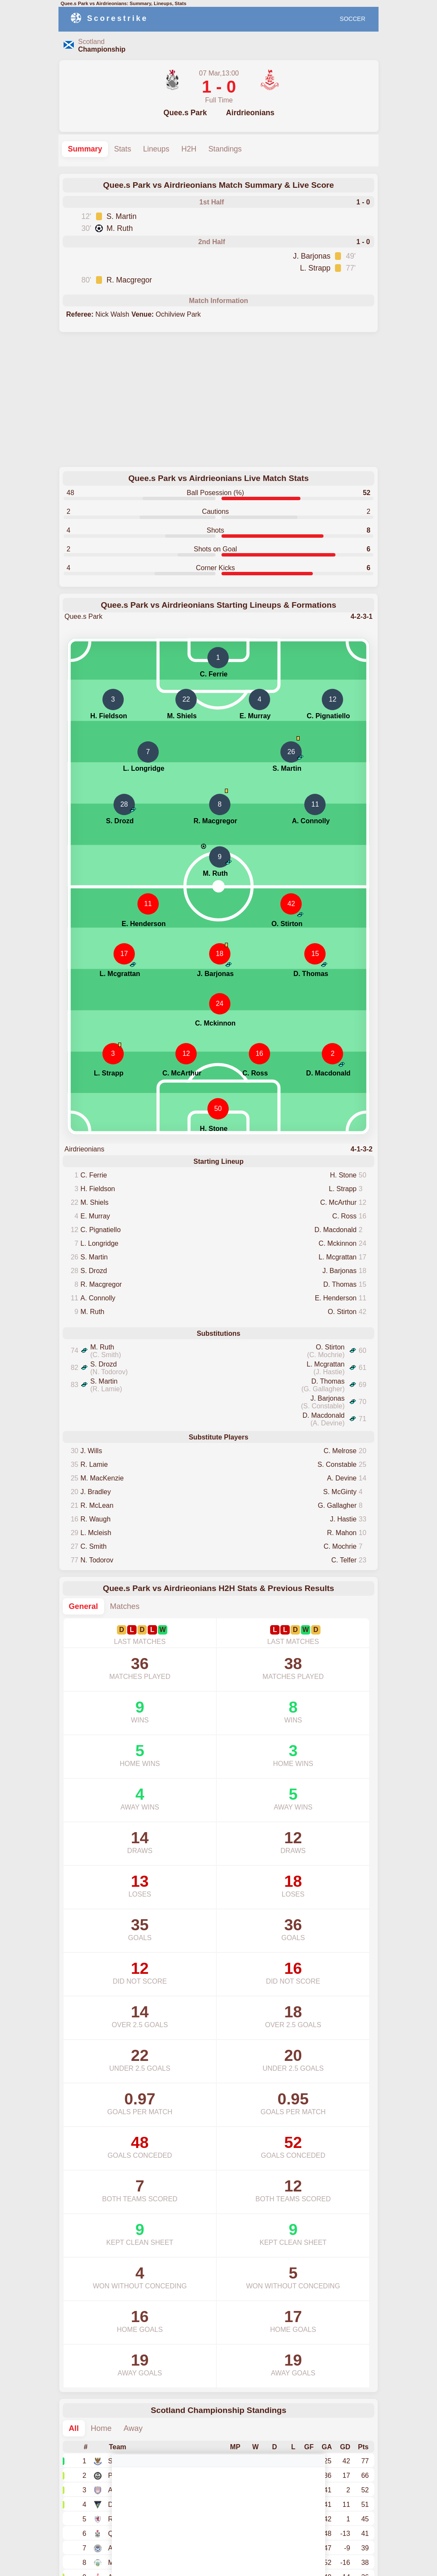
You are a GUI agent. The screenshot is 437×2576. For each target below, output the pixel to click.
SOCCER (352, 18)
